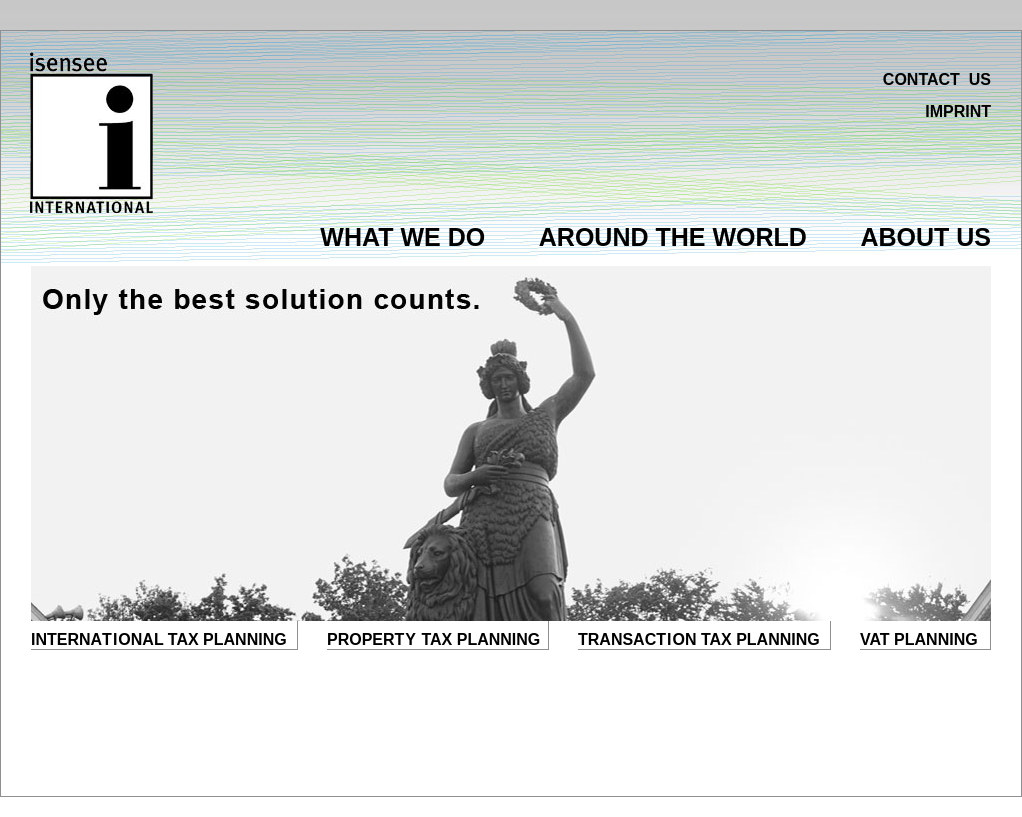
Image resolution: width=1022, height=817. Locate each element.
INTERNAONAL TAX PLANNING (159, 639)
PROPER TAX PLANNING (433, 639)
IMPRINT (958, 111)
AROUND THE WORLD (673, 237)
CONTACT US (937, 79)
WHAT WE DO (402, 237)
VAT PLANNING (919, 639)
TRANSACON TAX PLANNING (699, 639)
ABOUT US (925, 237)
